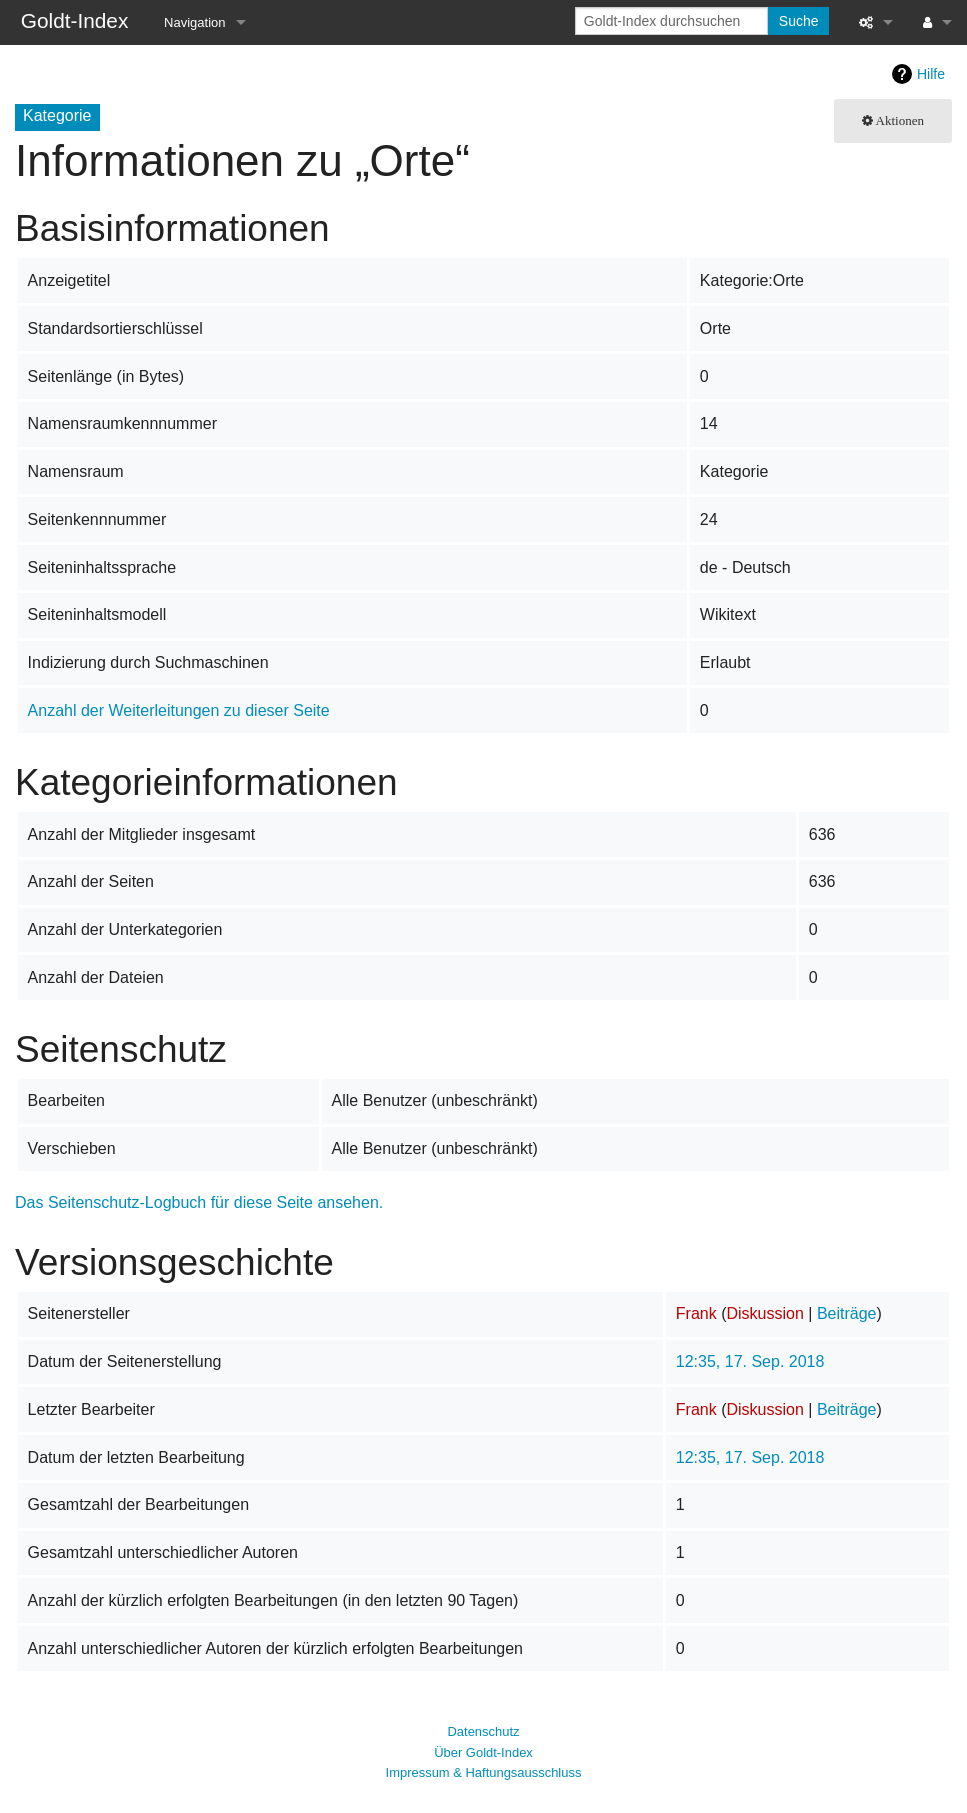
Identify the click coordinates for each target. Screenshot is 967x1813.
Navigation (194, 22)
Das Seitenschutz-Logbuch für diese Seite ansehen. (199, 1202)
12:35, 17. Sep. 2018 (750, 1361)
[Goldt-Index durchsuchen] (671, 21)
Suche (799, 21)
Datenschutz (483, 1731)
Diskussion (764, 1313)
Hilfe (931, 74)
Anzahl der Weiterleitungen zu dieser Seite (179, 710)
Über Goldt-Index (483, 1752)
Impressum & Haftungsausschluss (484, 1772)
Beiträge (847, 1313)
